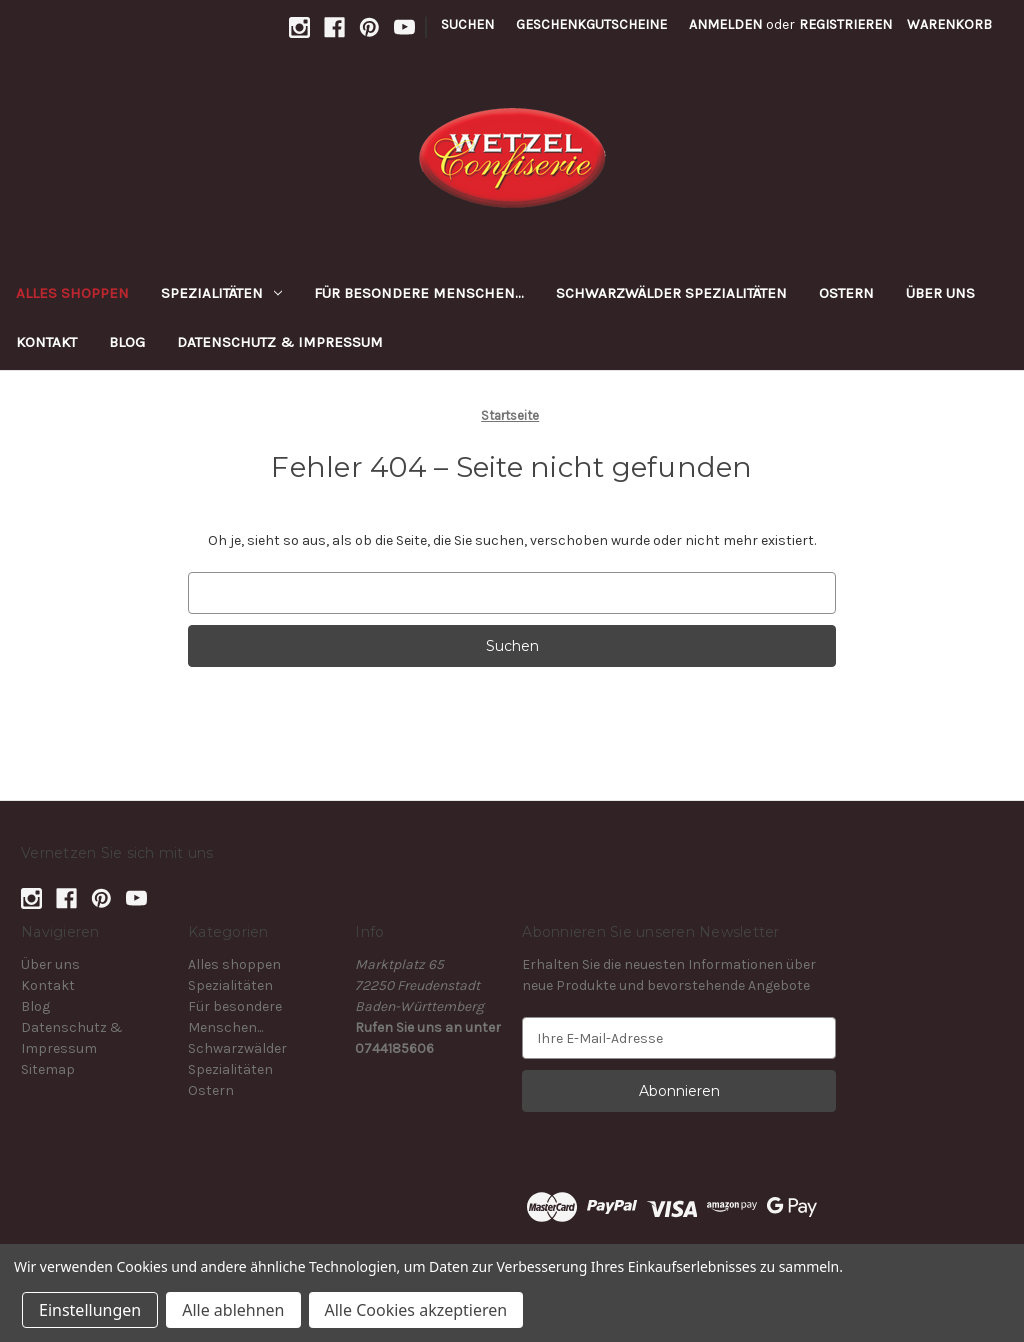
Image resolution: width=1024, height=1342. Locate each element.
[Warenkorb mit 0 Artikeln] (949, 24)
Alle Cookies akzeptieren (416, 1310)
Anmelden (725, 24)
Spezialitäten (221, 293)
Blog (127, 342)
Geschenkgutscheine (591, 24)
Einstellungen (90, 1310)
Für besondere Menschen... (419, 293)
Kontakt (46, 342)
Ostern (846, 293)
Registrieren (845, 24)
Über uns (940, 293)
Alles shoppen (72, 293)
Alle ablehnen (233, 1310)
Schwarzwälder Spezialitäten (671, 293)
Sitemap (48, 1069)
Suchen (467, 24)
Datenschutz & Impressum (280, 342)
